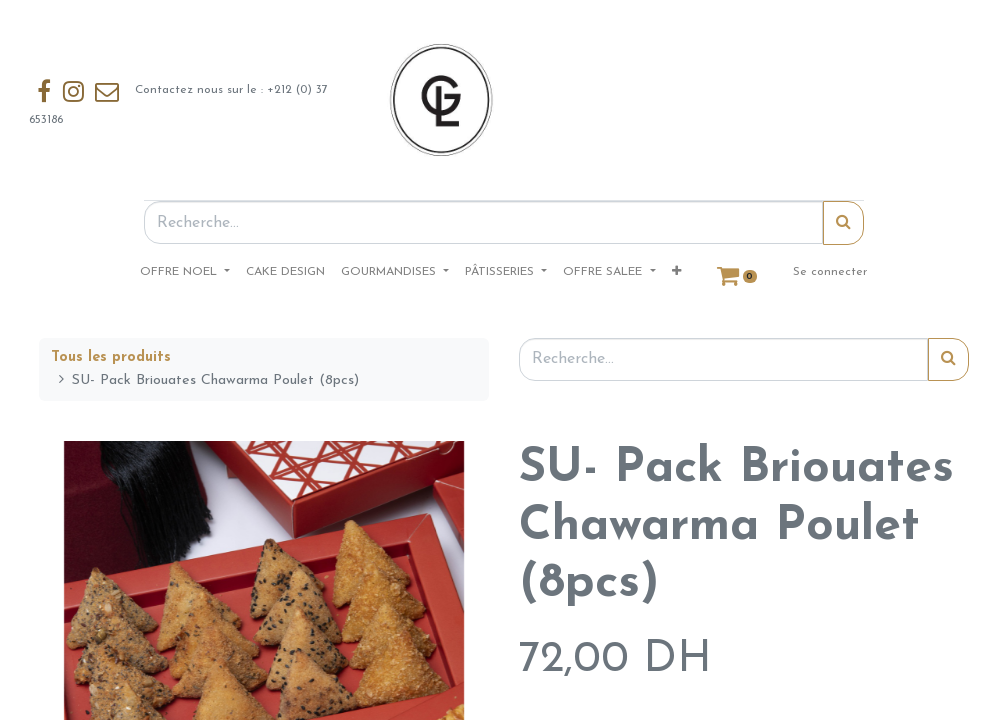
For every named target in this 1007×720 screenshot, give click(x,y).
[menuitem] (285, 272)
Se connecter (830, 272)
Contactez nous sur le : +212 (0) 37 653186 (180, 100)
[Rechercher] (843, 223)
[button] (676, 272)
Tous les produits (111, 357)
